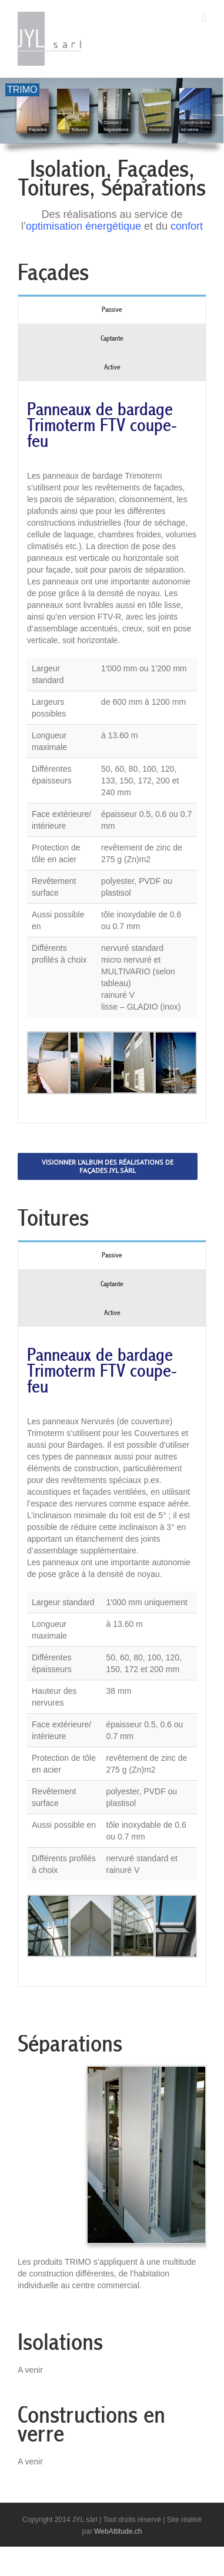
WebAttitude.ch (118, 2531)
